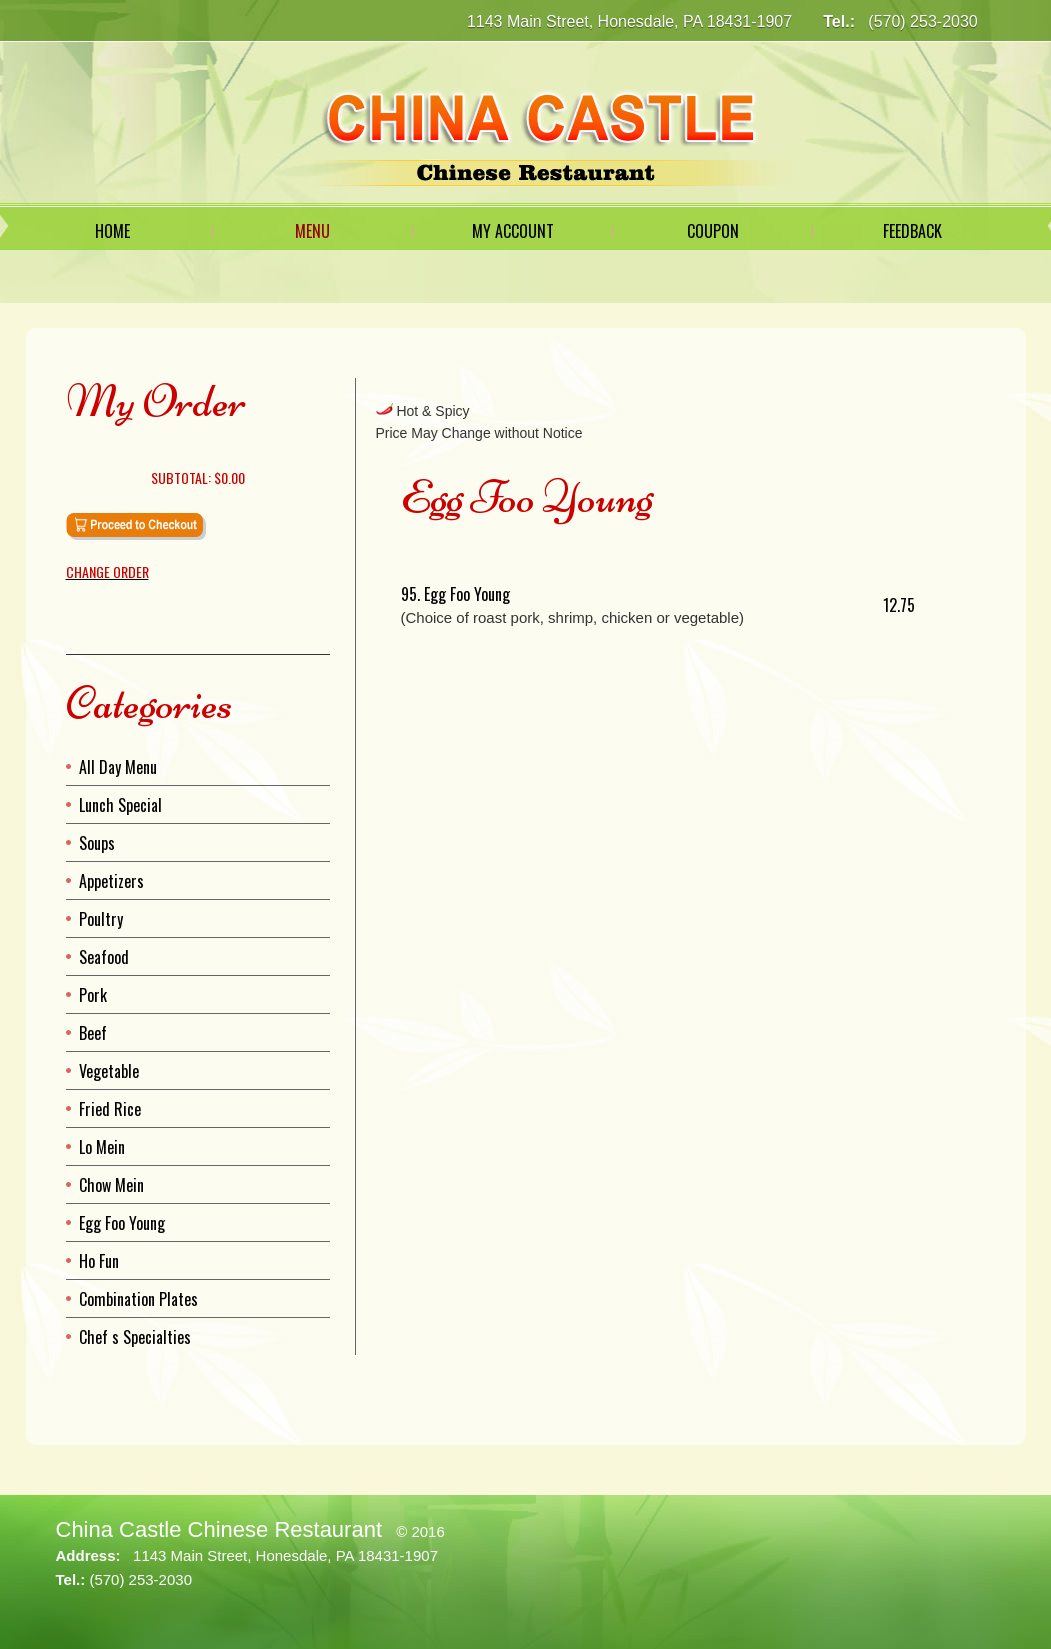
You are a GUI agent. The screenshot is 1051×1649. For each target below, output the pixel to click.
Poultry (101, 919)
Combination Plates (138, 1299)
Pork (93, 995)
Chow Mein (111, 1185)
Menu (312, 231)
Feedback (912, 231)
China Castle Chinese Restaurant (219, 1529)
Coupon (713, 231)
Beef (93, 1033)
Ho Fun (99, 1261)
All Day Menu (118, 767)
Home (112, 231)
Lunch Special (120, 805)
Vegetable (109, 1071)
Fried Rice (110, 1109)
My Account (513, 231)
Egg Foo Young (122, 1223)
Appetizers (111, 881)
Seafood (104, 957)
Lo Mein (102, 1147)
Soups (97, 843)
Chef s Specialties (135, 1337)
